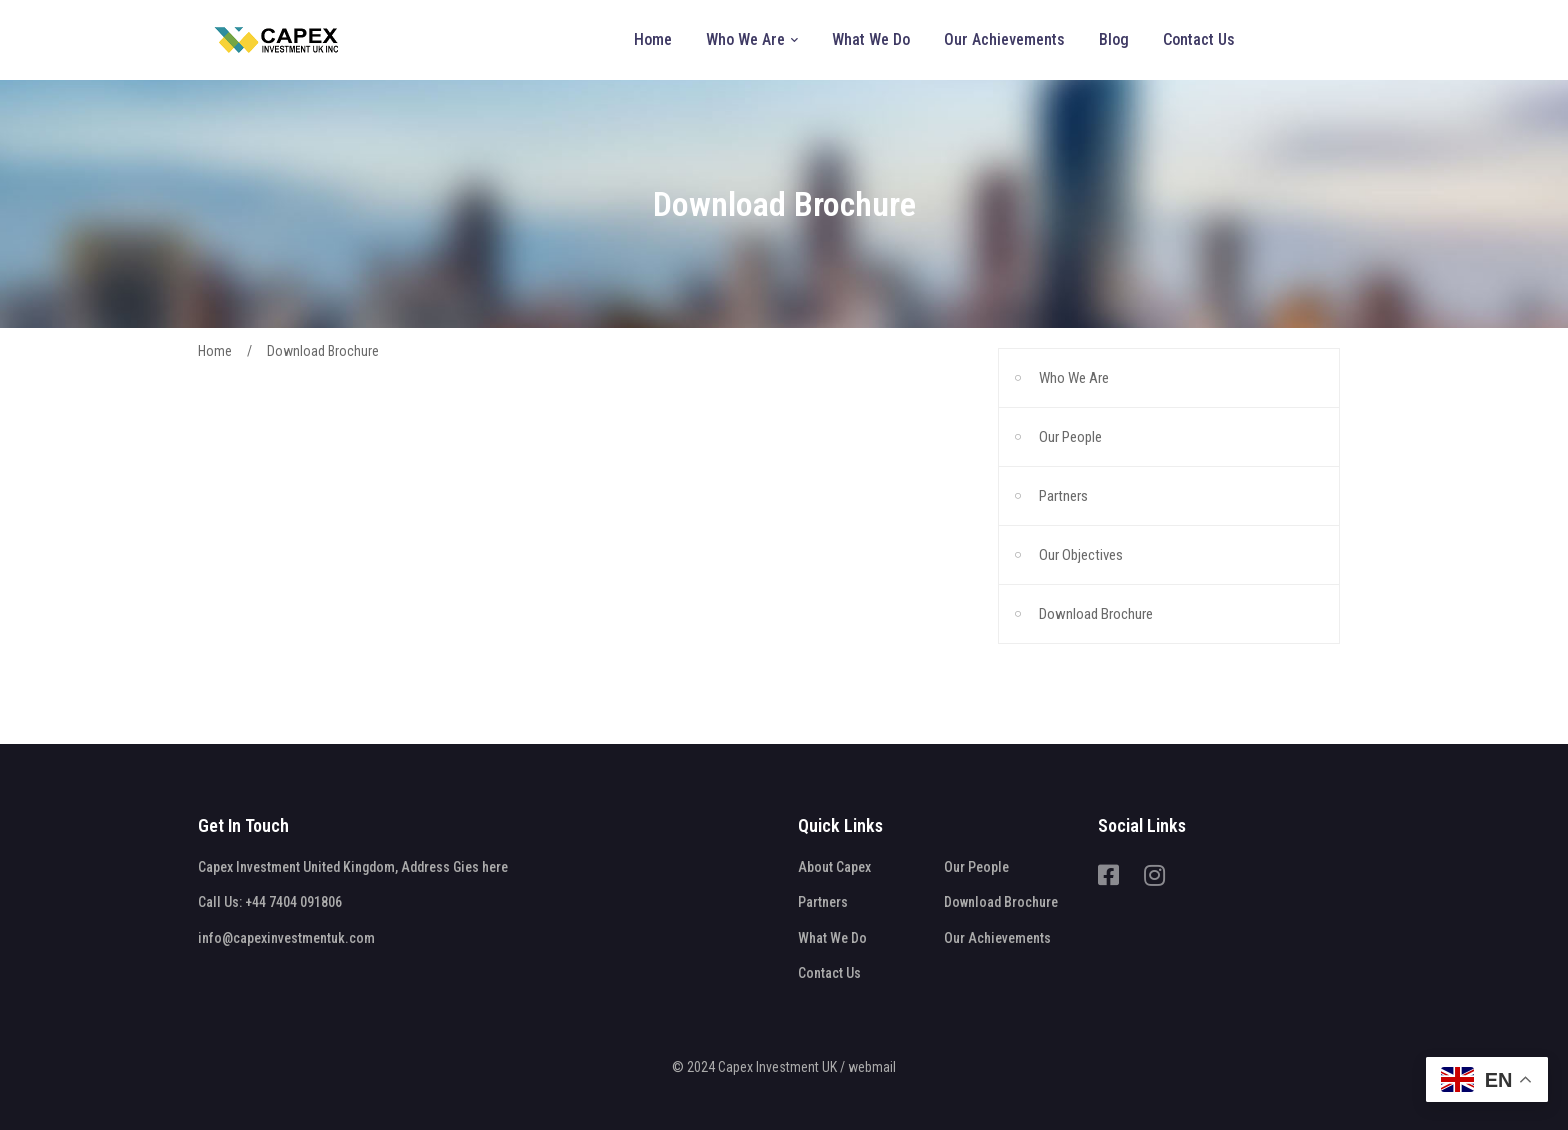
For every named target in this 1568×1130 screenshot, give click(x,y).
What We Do (832, 938)
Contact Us (829, 973)
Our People (1070, 437)
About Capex (834, 867)
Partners (1063, 496)
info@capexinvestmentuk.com (286, 938)
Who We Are (1074, 378)
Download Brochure (1096, 614)
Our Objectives (1081, 555)
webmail (872, 1067)
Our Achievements (997, 938)
